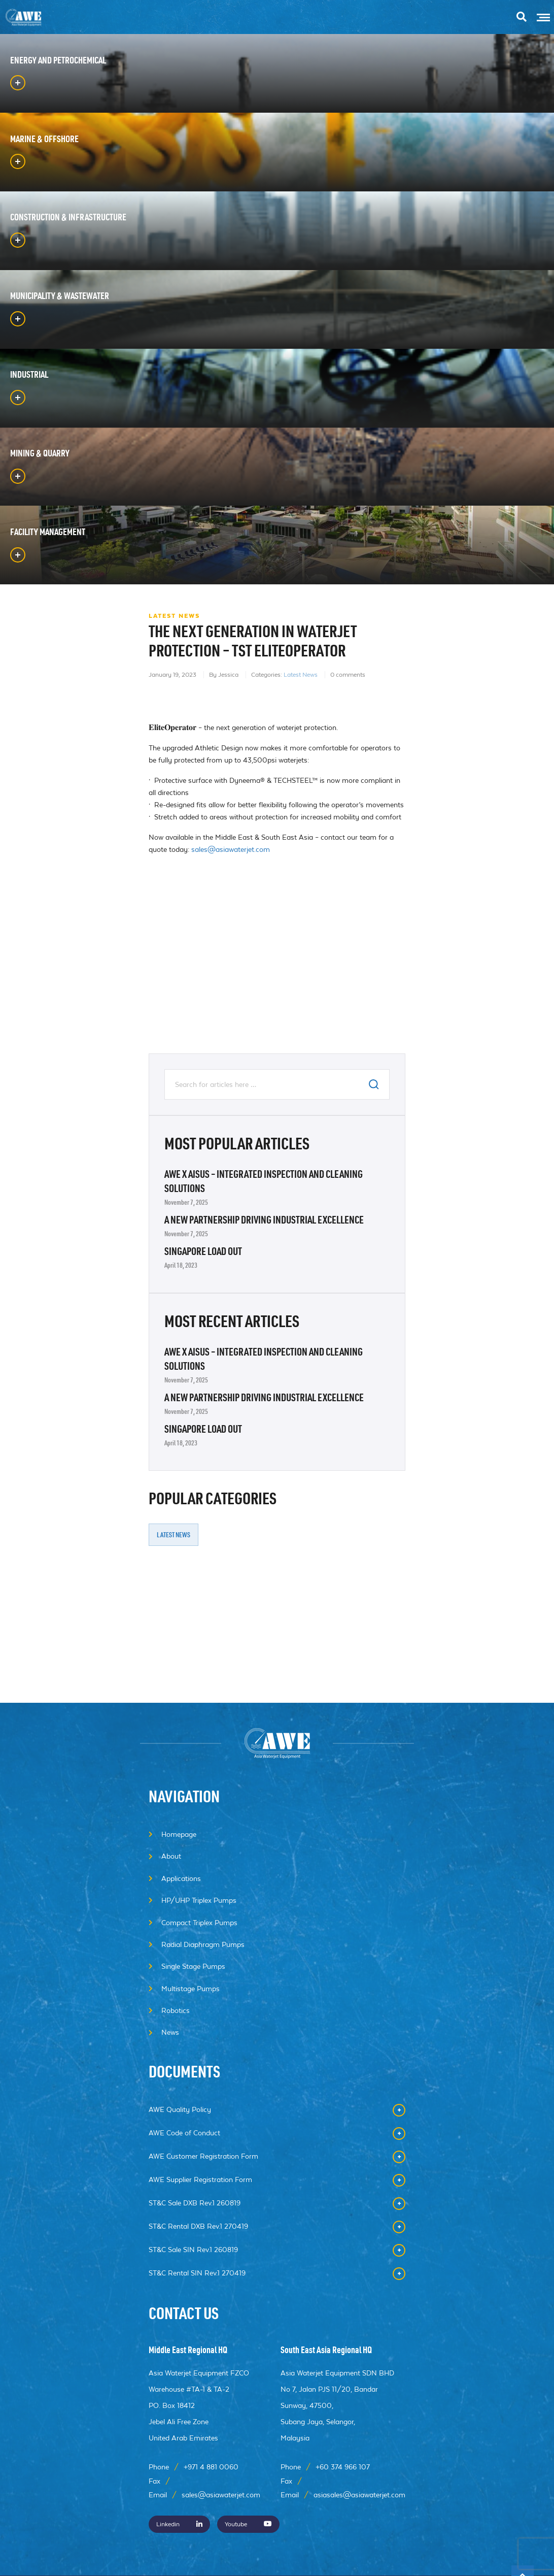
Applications (181, 1878)
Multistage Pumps (190, 1989)
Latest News (301, 790)
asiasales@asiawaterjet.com (359, 2495)
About (171, 1856)
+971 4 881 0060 (211, 2467)
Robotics (175, 2010)
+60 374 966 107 (343, 2467)
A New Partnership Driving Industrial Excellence (264, 1337)
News (170, 2032)
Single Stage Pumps (193, 1966)
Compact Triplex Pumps (199, 1923)
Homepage (178, 1834)
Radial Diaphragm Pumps (203, 1944)
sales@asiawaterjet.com (230, 965)
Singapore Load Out (203, 1369)
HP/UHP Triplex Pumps (198, 1900)
